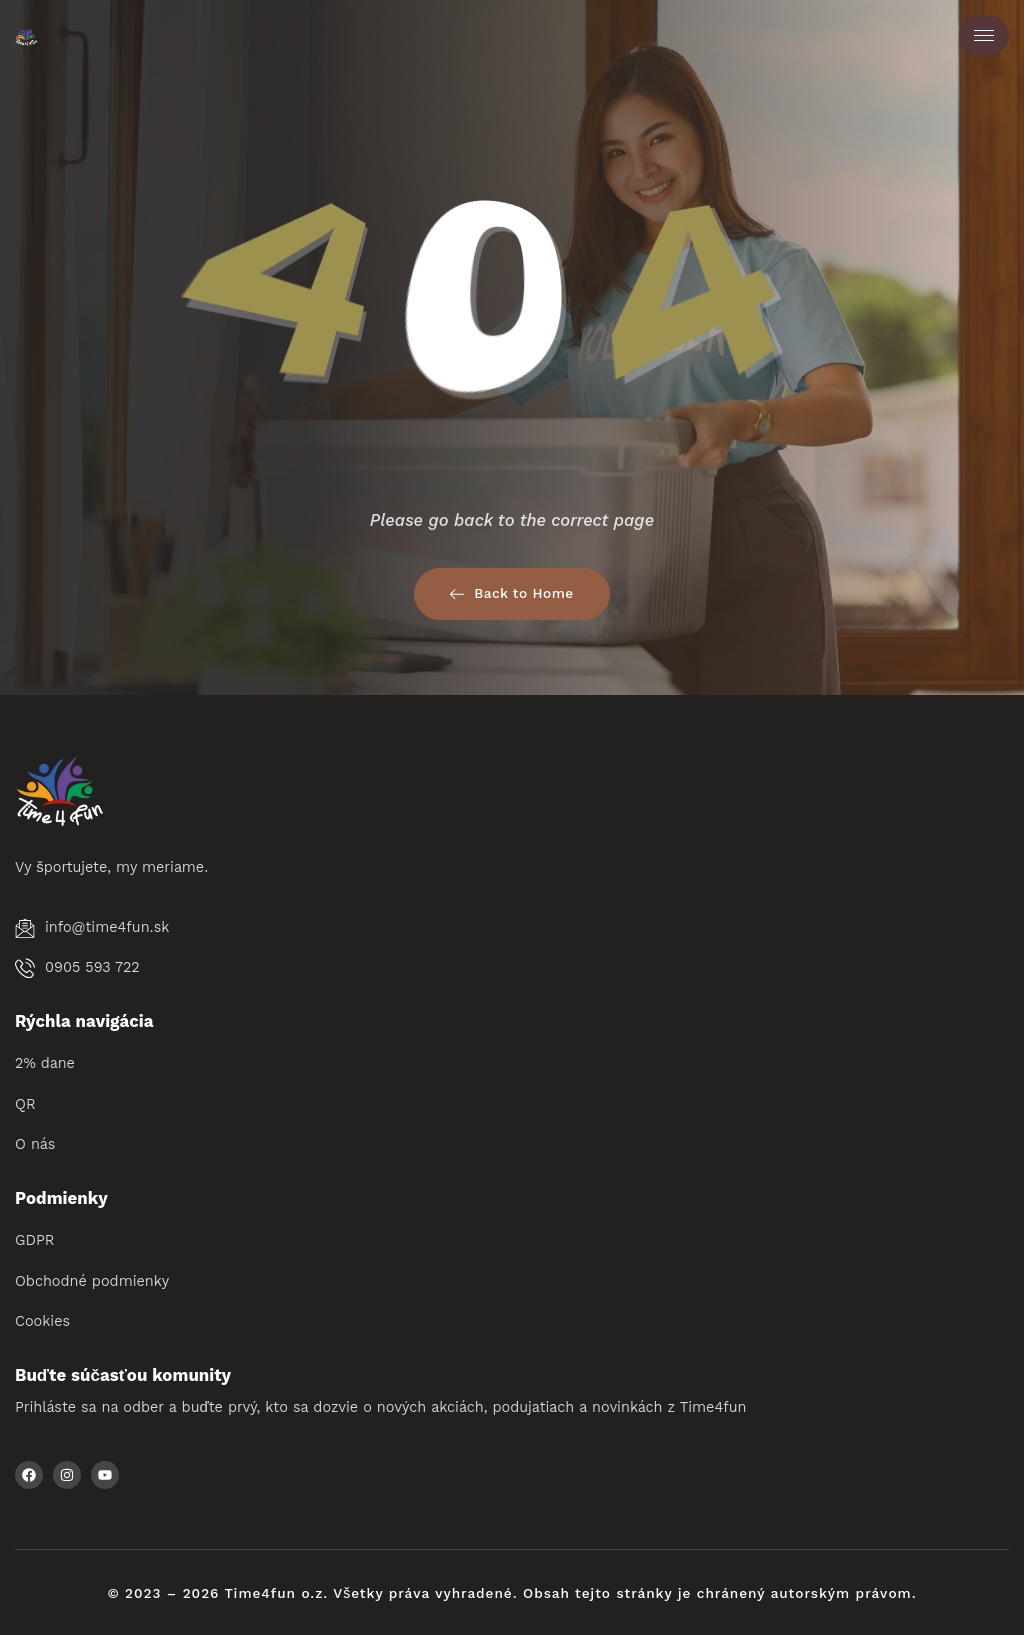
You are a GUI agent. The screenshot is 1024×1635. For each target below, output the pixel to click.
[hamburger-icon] (984, 35)
